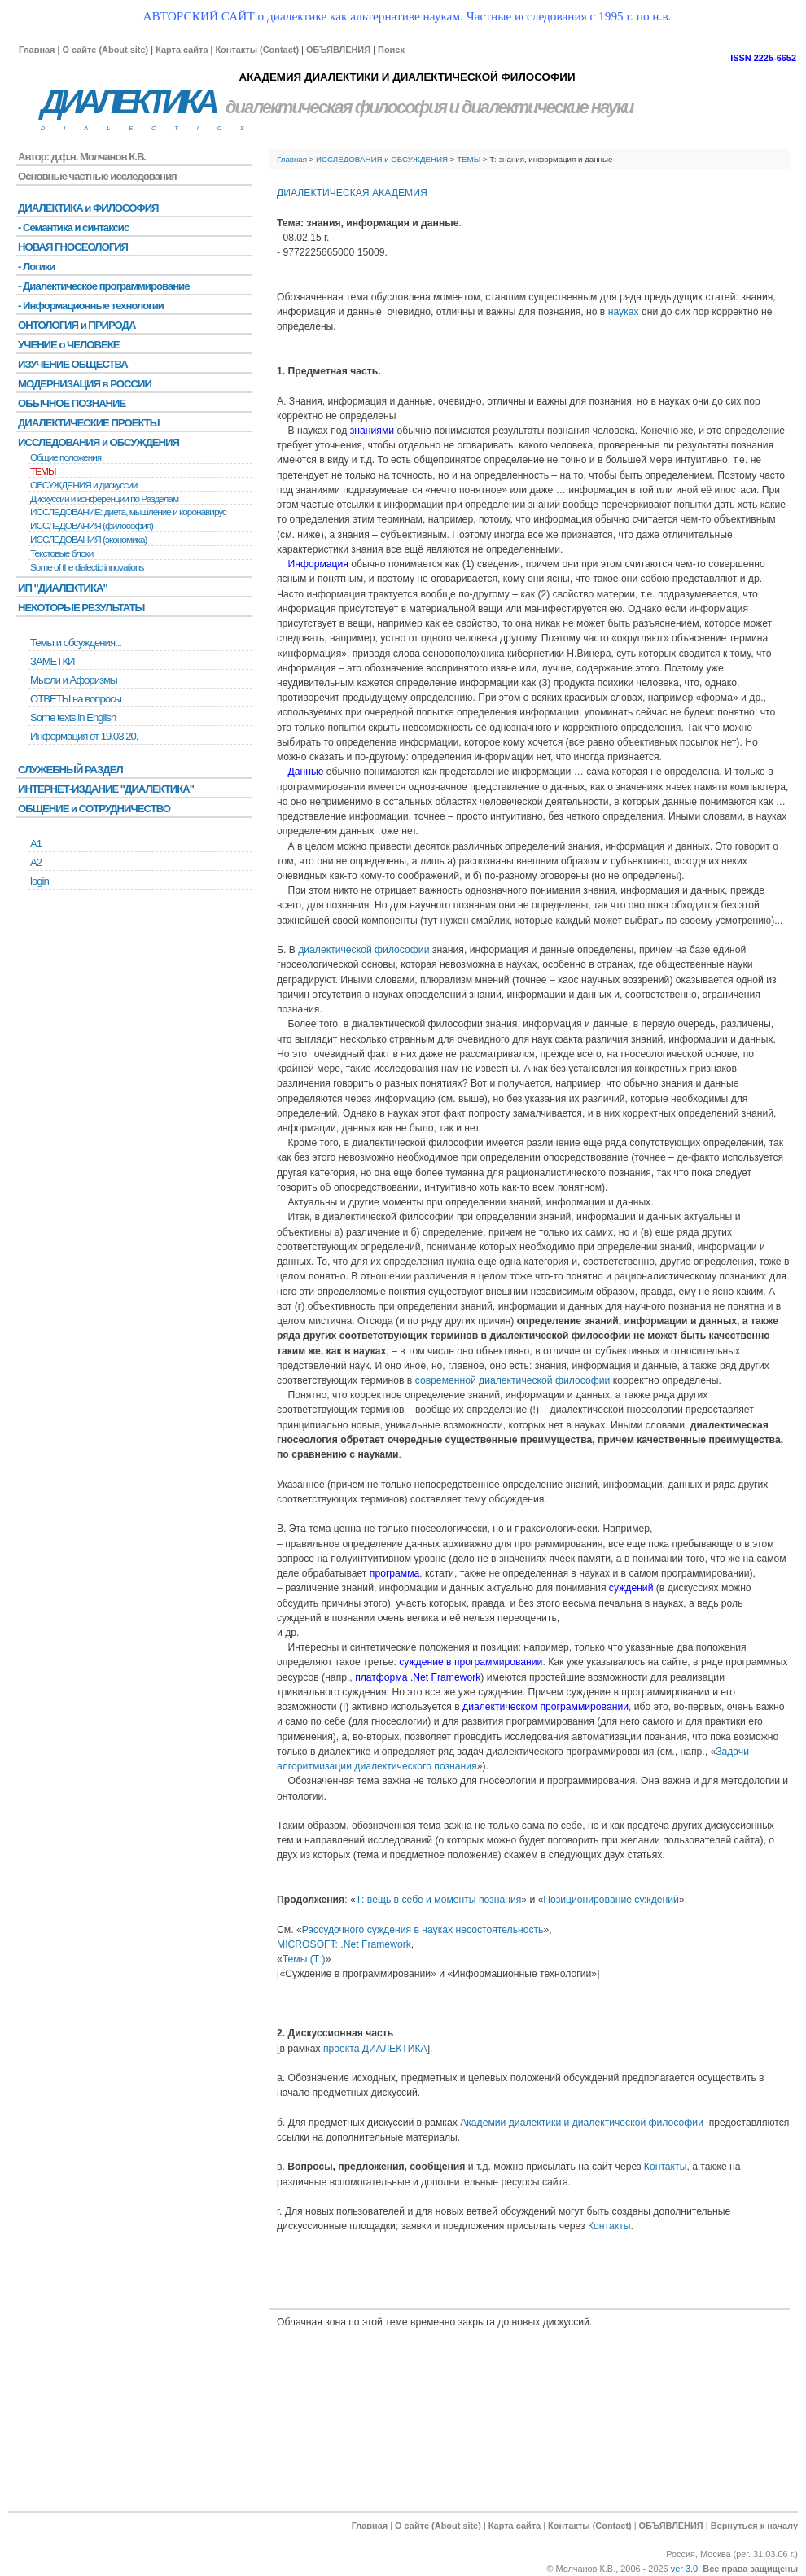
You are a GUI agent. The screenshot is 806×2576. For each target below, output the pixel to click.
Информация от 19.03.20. (84, 736)
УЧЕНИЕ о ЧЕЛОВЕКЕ (69, 345)
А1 (36, 844)
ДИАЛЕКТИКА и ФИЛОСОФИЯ (88, 208)
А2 (36, 862)
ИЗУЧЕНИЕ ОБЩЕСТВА (73, 364)
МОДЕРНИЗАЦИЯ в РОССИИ (84, 384)
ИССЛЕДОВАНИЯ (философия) (91, 525)
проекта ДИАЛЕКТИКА (375, 2048)
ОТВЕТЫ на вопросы (75, 699)
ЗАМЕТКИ (52, 661)
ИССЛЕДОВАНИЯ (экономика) (88, 539)
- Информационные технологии (91, 306)
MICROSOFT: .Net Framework (344, 1944)
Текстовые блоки (61, 553)
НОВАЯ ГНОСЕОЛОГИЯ (73, 247)
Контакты (665, 2166)
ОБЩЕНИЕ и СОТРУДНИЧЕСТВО (94, 809)
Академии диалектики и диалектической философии (581, 2122)
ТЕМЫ (468, 159)
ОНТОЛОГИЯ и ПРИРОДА (76, 325)
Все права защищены (750, 2569)
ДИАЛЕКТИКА (128, 102)
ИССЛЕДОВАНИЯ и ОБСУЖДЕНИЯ (382, 159)
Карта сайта (182, 50)
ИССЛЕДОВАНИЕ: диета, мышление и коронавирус (128, 512)
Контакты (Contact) (257, 50)
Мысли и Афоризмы (73, 680)
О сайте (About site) (105, 50)
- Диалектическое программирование (103, 286)
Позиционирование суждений (611, 1899)
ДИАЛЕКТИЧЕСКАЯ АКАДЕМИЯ (352, 193)
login (39, 881)
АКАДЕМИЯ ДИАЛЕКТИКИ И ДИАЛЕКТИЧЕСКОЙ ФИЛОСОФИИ (407, 77)
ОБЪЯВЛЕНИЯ (338, 50)
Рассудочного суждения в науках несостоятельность (423, 1929)
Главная (37, 50)
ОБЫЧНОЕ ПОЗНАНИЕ (71, 403)
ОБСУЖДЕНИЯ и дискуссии (83, 485)
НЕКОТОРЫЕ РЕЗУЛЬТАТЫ (81, 607)
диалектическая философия (336, 107)
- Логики (36, 266)
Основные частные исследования (97, 176)
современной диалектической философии (513, 1380)
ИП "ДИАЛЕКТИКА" (62, 588)
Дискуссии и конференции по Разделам (104, 499)
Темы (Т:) (304, 1959)
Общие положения (65, 457)
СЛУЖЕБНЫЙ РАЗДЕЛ (70, 769)
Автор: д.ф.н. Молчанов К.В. (82, 157)
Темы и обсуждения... (75, 642)
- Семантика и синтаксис (73, 227)
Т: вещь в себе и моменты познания (439, 1899)
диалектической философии (363, 950)
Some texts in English (73, 717)
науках (623, 311)
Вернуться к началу (754, 2525)
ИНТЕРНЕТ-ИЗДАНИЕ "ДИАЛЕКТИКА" (106, 789)
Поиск (391, 50)
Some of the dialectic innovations (86, 567)
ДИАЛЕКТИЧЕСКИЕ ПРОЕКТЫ (89, 423)
